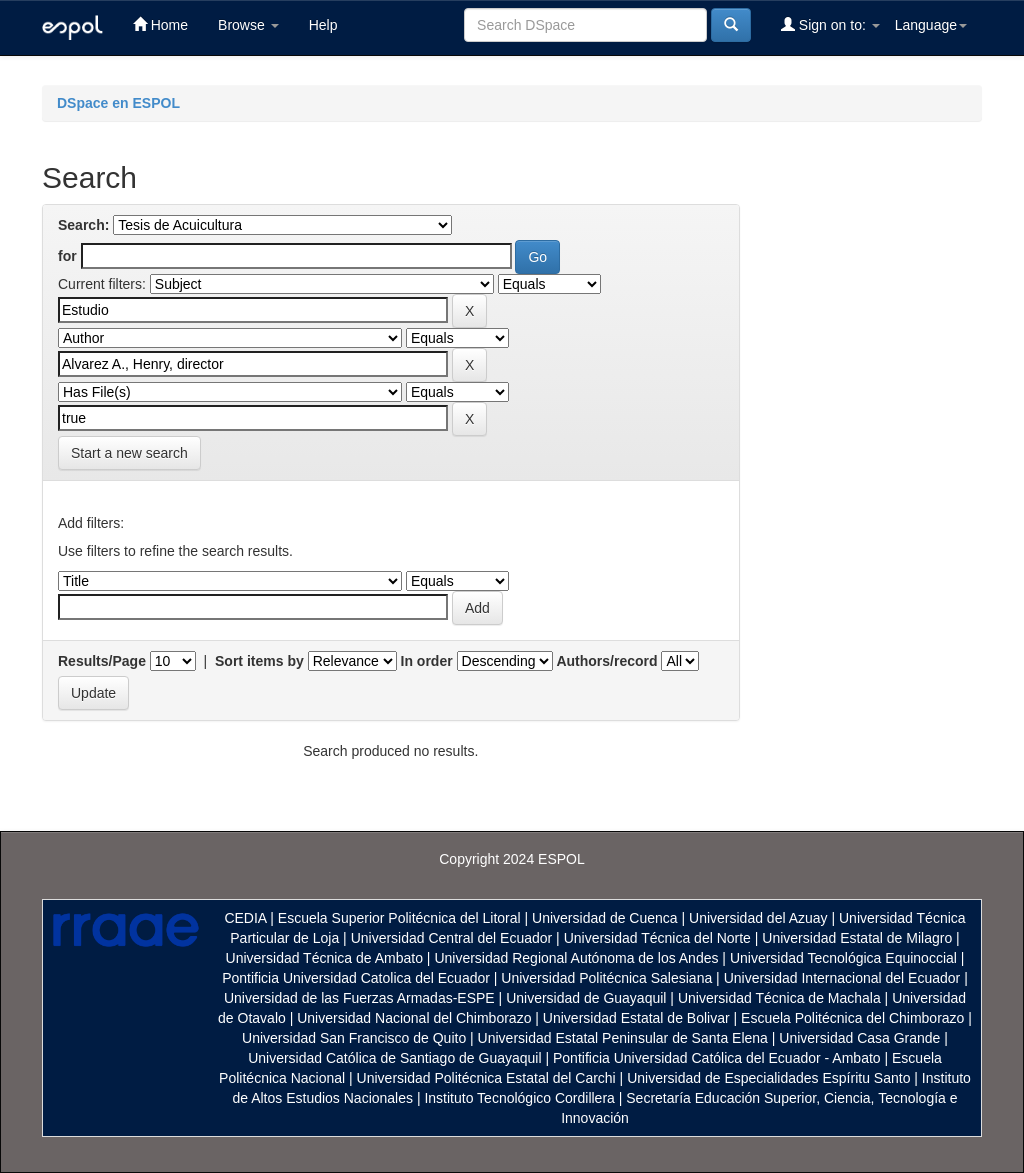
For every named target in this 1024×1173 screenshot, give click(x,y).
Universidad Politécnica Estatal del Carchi (486, 1078)
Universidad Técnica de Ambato (324, 958)
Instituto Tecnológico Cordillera (519, 1098)
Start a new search (129, 453)
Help (323, 25)
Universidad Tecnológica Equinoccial (843, 958)
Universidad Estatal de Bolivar (636, 1018)
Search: (83, 225)
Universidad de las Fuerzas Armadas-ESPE (359, 998)
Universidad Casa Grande (861, 1038)
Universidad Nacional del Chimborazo (414, 1018)
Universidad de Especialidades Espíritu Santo (768, 1078)
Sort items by (259, 661)
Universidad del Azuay (758, 918)
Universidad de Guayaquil (586, 998)
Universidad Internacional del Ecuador (842, 978)
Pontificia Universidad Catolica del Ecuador (356, 978)
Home (160, 24)
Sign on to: (830, 24)
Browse (248, 25)
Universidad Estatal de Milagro (857, 938)
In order (427, 661)
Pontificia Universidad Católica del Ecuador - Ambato (717, 1058)
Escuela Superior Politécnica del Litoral (399, 918)
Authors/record (606, 661)
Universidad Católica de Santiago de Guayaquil (394, 1058)
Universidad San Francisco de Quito (354, 1038)
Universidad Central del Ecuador (452, 938)
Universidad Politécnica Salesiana (606, 978)
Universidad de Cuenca (605, 918)
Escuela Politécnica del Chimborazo (852, 1018)
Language (931, 25)
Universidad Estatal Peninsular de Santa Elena (623, 1038)
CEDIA (245, 918)
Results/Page (102, 661)
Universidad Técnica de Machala (779, 998)
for (67, 256)
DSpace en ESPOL (118, 103)
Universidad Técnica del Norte (657, 938)
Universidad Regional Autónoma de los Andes (576, 958)
